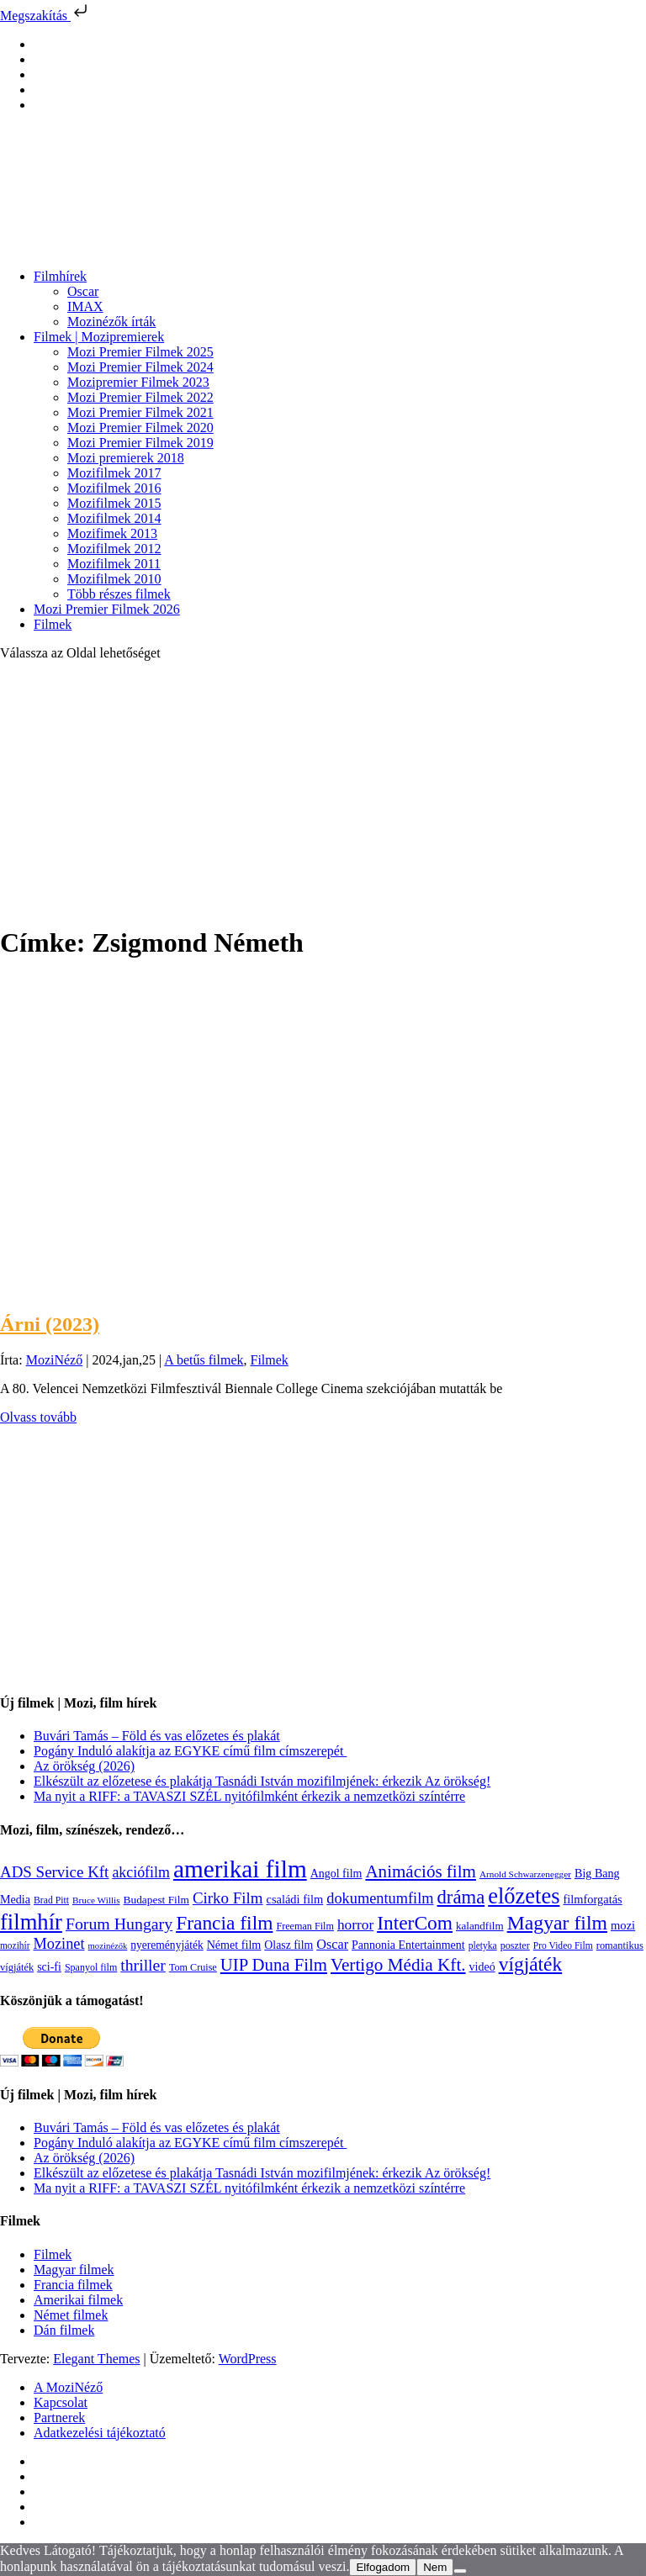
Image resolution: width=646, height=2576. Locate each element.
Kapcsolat (60, 2402)
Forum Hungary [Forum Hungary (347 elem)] (119, 1923)
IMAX (85, 306)
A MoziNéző (68, 2387)
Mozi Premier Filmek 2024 (140, 367)
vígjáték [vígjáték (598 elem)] (531, 1964)
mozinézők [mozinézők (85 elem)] (108, 1945)
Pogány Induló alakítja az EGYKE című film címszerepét (190, 1751)
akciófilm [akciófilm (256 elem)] (141, 1872)
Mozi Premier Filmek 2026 (107, 609)
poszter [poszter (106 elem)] (515, 1945)
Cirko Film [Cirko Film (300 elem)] (228, 1898)
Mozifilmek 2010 (114, 579)
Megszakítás (45, 15)
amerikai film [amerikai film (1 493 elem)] (240, 1868)
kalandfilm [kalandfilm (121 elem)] (480, 1925)
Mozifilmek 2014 (114, 518)
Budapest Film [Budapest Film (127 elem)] (156, 1899)
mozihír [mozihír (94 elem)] (14, 1945)
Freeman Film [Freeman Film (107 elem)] (305, 1926)
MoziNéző (54, 1360)
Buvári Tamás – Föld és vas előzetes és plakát (157, 1736)
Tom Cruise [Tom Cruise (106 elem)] (193, 1967)
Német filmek (71, 2315)
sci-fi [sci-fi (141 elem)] (49, 1967)
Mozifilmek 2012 (114, 548)
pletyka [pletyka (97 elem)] (483, 1945)
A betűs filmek (203, 1360)
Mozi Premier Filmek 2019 (140, 442)
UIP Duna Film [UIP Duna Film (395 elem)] (273, 1965)
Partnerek (59, 2417)
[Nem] (460, 2570)
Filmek (52, 624)
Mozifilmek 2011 (114, 564)
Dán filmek (64, 2330)
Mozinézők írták (111, 321)
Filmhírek (60, 276)
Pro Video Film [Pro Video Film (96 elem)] (563, 1945)
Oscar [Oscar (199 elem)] (332, 1944)
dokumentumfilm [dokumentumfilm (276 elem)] (379, 1898)
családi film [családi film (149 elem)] (295, 1899)
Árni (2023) (49, 1324)
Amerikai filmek (78, 2300)
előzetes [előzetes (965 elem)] (523, 1895)
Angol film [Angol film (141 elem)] (336, 1873)
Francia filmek (73, 2285)
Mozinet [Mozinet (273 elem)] (58, 1943)
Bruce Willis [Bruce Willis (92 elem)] (96, 1900)
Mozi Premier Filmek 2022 (140, 397)
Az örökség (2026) (84, 1766)
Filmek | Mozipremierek (99, 337)
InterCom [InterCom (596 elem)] (415, 1923)
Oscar (82, 291)
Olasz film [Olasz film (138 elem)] (288, 1945)
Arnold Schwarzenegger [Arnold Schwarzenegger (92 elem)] (525, 1874)
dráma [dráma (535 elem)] (461, 1897)
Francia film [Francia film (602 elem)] (224, 1923)
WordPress (248, 2359)
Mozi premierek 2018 (125, 458)
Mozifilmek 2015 (114, 503)
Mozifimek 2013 (112, 533)
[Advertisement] (323, 792)
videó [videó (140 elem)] (482, 1967)
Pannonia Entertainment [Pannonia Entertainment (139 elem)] (408, 1945)
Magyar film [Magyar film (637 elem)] (557, 1923)
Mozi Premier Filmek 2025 (140, 352)
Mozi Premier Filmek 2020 (140, 427)
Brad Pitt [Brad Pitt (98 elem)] (51, 1900)
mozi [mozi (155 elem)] (623, 1925)
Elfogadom (383, 2567)
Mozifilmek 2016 (114, 488)
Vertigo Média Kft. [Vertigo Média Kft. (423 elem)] (398, 1965)
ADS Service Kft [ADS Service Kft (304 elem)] (54, 1872)
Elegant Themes (96, 2359)
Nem (435, 2567)
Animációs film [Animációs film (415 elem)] (420, 1871)
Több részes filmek (119, 594)
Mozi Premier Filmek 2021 (140, 412)
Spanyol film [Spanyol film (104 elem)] (91, 1967)
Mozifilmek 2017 (114, 473)
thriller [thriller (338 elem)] (143, 1965)
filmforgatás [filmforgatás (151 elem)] (592, 1899)
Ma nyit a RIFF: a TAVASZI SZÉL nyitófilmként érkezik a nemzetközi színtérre (249, 1796)
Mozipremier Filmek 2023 (138, 382)
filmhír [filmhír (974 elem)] (31, 1922)
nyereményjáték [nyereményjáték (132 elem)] (166, 1945)
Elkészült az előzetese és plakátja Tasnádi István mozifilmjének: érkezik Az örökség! (262, 1781)
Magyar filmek (74, 2269)
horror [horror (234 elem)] (355, 1925)
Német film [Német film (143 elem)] (234, 1944)
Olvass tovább (38, 1417)
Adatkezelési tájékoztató (100, 2433)
